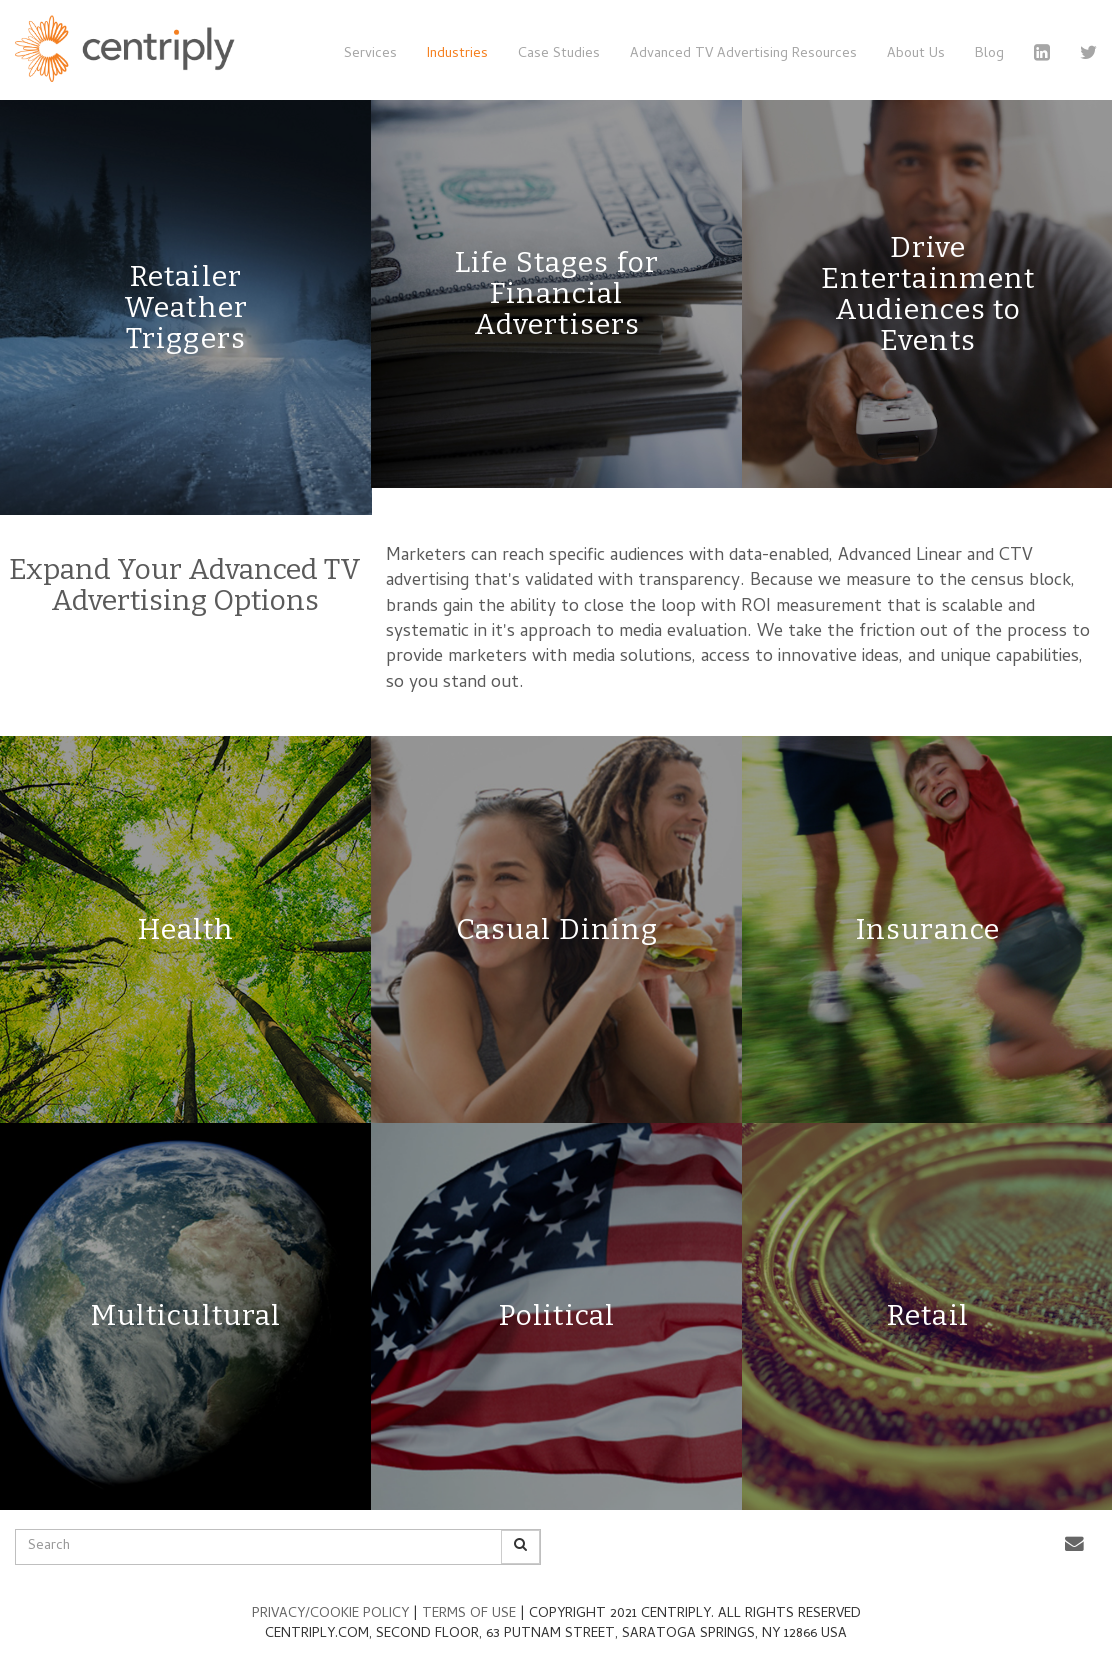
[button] (1074, 1546)
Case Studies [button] (559, 54)
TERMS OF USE (471, 1614)
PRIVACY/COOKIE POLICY (332, 1614)
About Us (916, 54)
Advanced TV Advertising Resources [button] (743, 54)
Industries (457, 54)
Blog (989, 54)
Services (370, 54)
